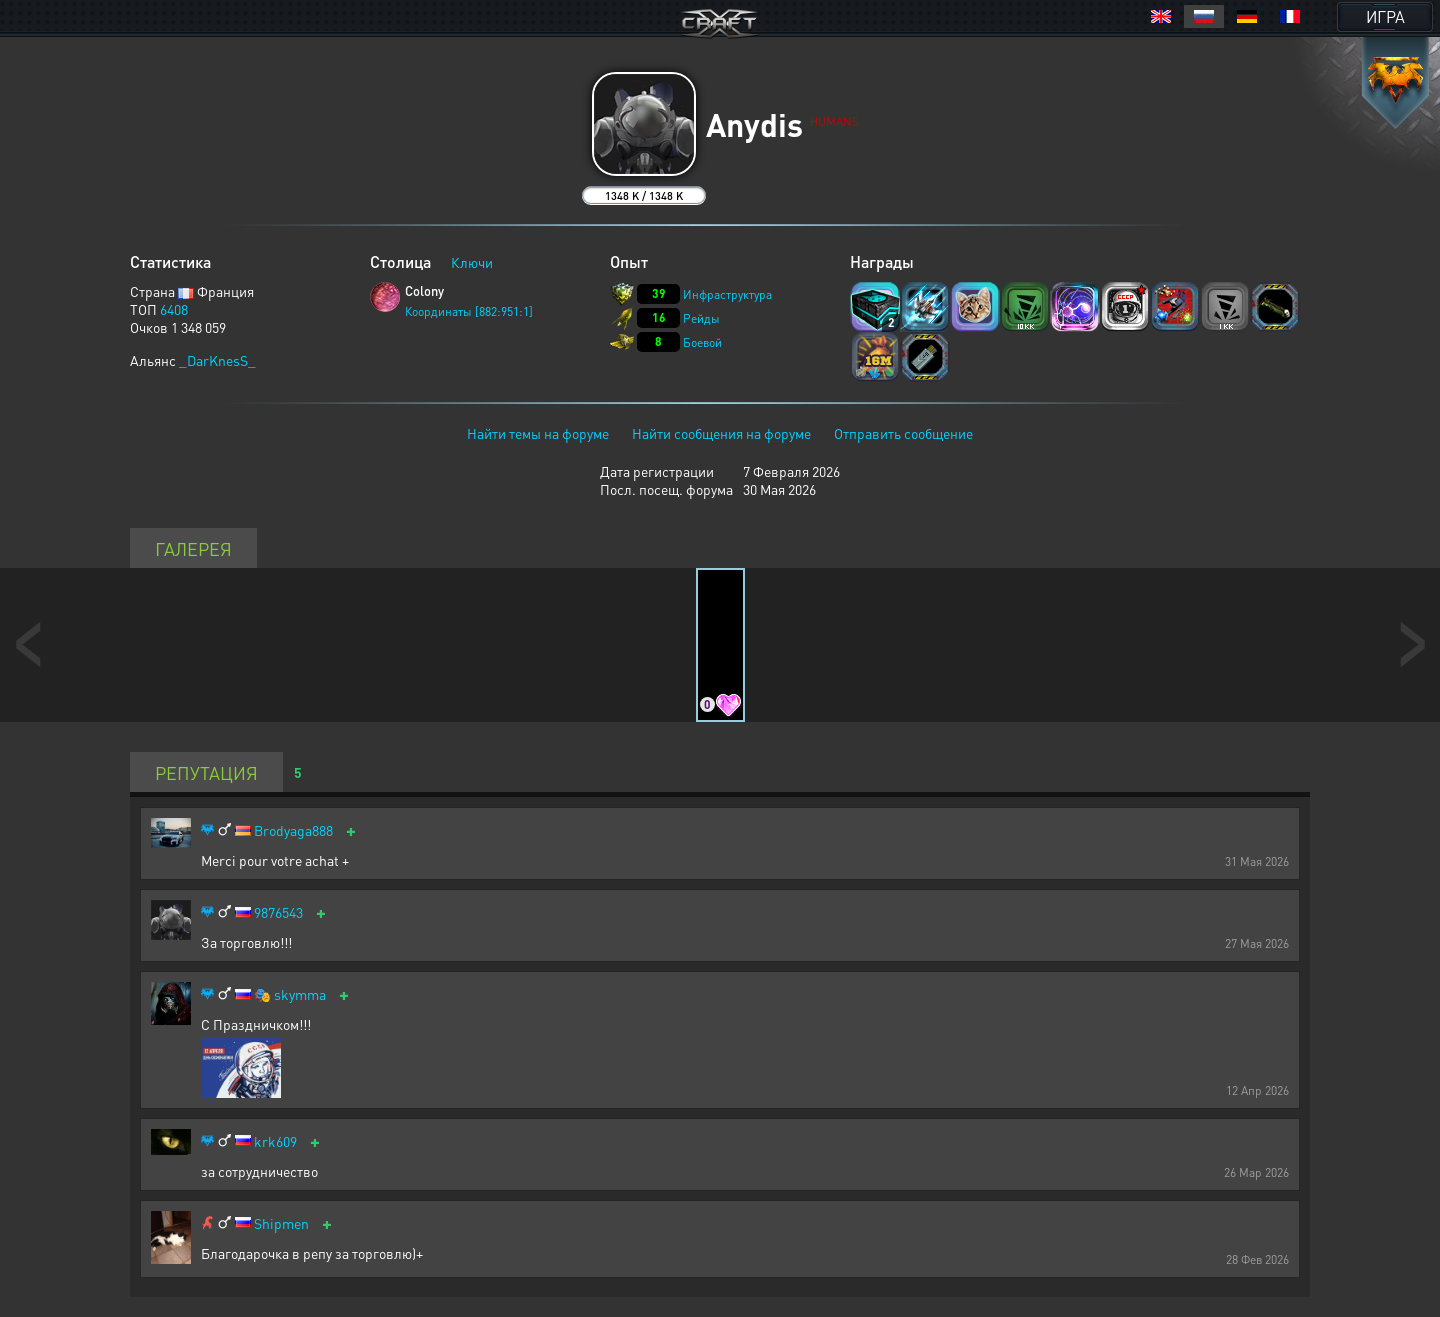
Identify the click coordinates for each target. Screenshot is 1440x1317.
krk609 (275, 1141)
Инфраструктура (727, 294)
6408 (174, 309)
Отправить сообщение (903, 433)
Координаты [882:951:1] (469, 311)
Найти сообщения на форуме (721, 433)
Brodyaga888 (293, 830)
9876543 (278, 912)
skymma (300, 994)
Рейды (701, 318)
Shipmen (281, 1223)
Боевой (702, 342)
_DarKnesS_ (217, 360)
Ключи (472, 262)
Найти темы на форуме (538, 433)
